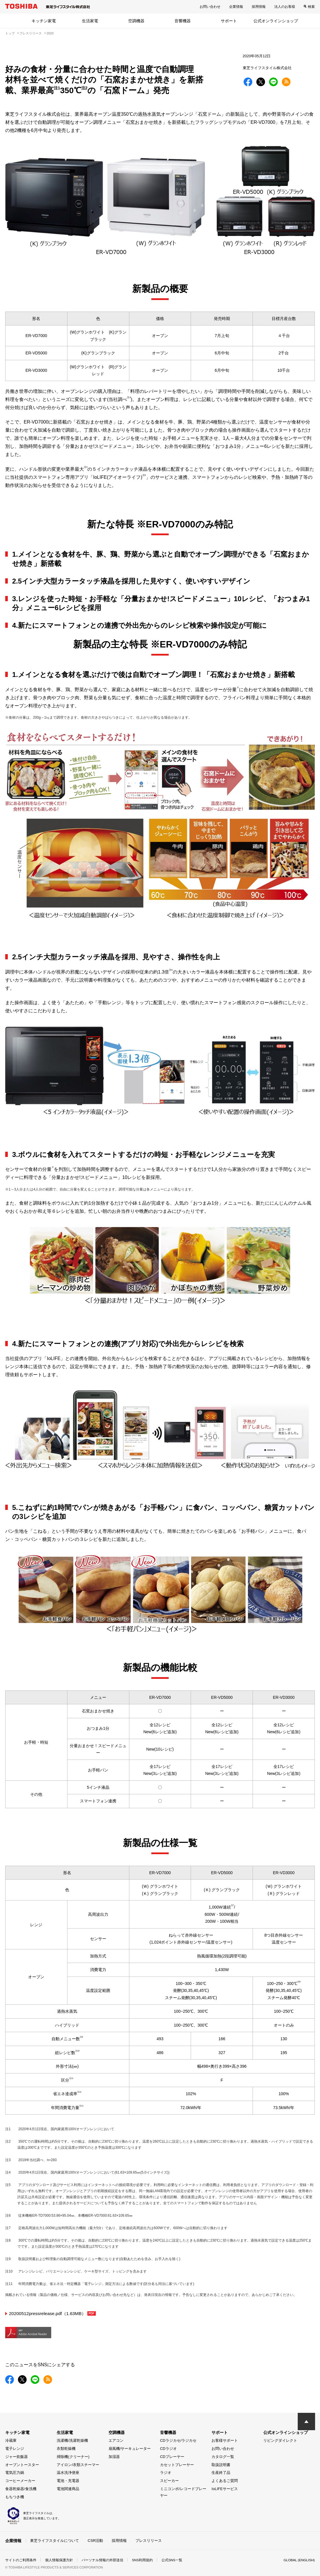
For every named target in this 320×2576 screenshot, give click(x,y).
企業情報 (236, 7)
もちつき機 (14, 2496)
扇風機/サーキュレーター (129, 2448)
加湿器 (114, 2456)
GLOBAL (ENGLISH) (298, 2560)
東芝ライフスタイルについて (54, 2540)
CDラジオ (168, 2448)
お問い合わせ (210, 7)
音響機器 (182, 21)
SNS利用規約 (142, 2560)
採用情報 (259, 7)
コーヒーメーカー (20, 2480)
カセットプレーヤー (177, 2464)
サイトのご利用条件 (20, 2560)
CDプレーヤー (172, 2456)
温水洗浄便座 (68, 2472)
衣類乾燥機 (66, 2448)
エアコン (116, 2440)
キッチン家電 (44, 21)
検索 (311, 7)
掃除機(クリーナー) (73, 2456)
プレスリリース (148, 2540)
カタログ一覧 (223, 2456)
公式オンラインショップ (275, 21)
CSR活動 (95, 2540)
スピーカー (169, 2480)
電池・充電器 (68, 2480)
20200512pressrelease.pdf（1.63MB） (54, 2313)
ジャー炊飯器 (16, 2456)
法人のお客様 (284, 7)
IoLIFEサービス (225, 2488)
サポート (229, 21)
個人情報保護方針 (59, 2560)
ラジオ (165, 2472)
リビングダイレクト (280, 2440)
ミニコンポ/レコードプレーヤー (183, 2491)
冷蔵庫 (10, 2440)
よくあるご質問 (225, 2480)
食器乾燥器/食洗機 (20, 2488)
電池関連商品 (68, 2488)
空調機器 (136, 21)
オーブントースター (22, 2464)
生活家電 (90, 21)
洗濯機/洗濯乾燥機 (72, 2440)
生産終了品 (221, 2472)
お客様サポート (225, 2440)
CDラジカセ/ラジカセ (178, 2440)
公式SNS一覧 (172, 2560)
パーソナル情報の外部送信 (102, 2560)
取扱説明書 (221, 2464)
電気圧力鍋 (14, 2472)
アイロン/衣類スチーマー (78, 2464)
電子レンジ (14, 2448)
